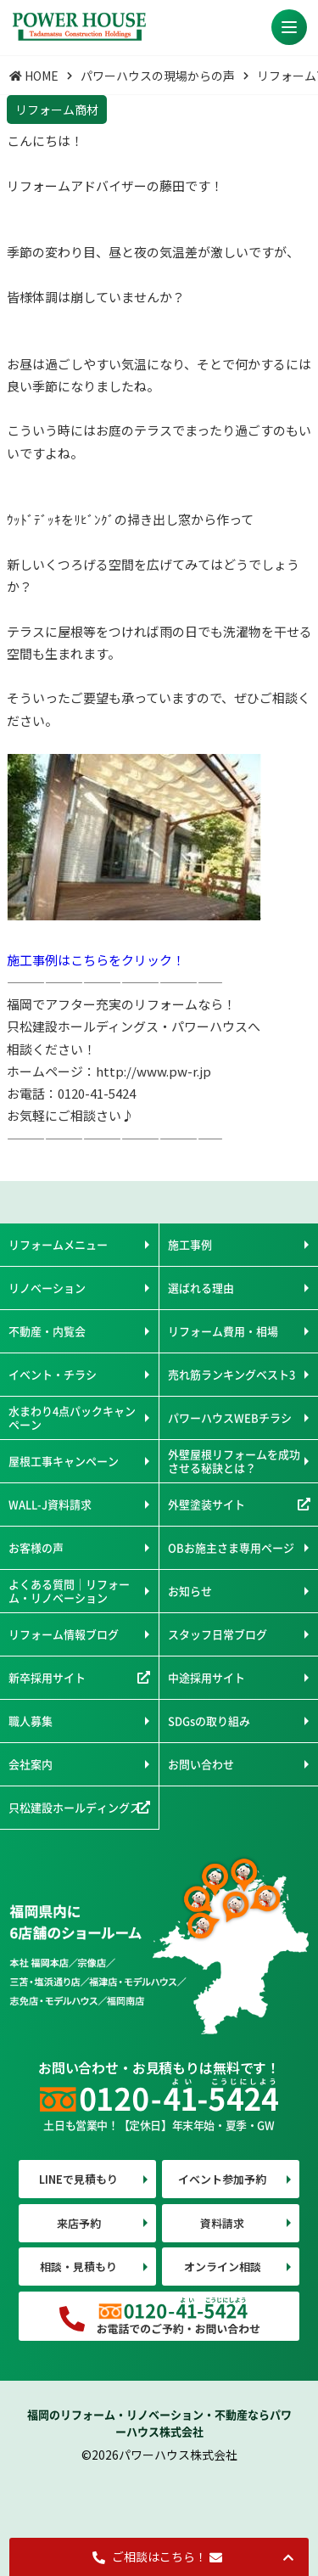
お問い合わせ (201, 1764)
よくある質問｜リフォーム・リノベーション (69, 1591)
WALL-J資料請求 (50, 1504)
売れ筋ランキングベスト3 (231, 1374)
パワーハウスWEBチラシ (230, 1417)
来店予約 (79, 2223)
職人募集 (30, 1721)
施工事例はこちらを (64, 960)
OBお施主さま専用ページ (231, 1547)
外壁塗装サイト (206, 1504)
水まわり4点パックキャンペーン (72, 1417)
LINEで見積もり (78, 2179)
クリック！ (153, 960)
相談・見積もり (78, 2266)
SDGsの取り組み (209, 1721)
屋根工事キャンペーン (63, 1461)
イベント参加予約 (222, 2179)
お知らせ (190, 1591)
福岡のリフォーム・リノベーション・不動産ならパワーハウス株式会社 (159, 2422)
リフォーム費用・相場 (223, 1331)
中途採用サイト (206, 1677)
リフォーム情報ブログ (63, 1634)
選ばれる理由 (201, 1288)
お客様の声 (36, 1547)
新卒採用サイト (47, 1677)
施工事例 (190, 1244)
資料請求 (222, 2223)
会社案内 (30, 1764)
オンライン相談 (222, 2266)
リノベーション (47, 1288)
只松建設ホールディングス (74, 1807)
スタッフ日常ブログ (217, 1634)
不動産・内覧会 (47, 1331)
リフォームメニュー (58, 1244)
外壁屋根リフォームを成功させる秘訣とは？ (234, 1461)
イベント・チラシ (52, 1374)
